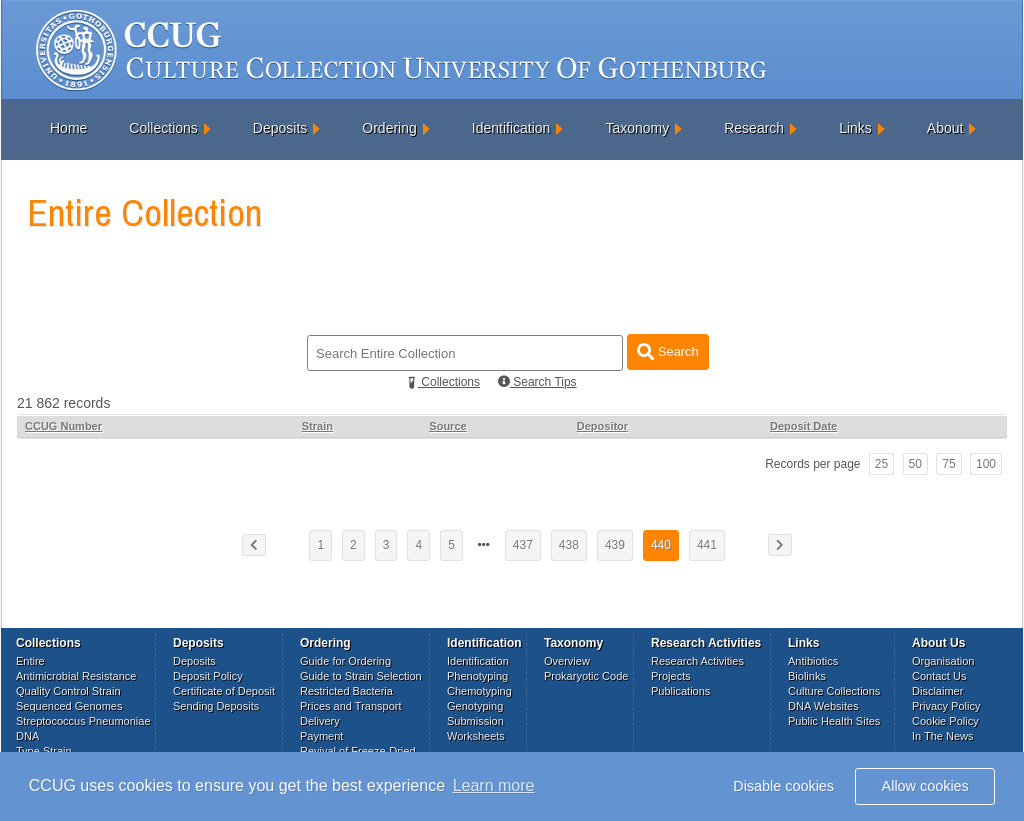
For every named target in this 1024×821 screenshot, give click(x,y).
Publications (680, 691)
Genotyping (475, 706)
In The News (943, 736)
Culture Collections (834, 691)
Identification (511, 128)
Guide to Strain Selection (361, 676)
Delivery (320, 721)
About (945, 128)
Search (667, 351)
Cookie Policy (945, 721)
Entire (30, 661)
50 (915, 464)
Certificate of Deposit (224, 691)
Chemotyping (479, 691)
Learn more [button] (494, 785)
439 (615, 545)
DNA (27, 736)
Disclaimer (937, 691)
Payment (321, 736)
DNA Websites (823, 706)
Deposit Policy (208, 676)
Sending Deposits (216, 706)
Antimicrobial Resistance (76, 676)
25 (881, 464)
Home (68, 128)
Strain (317, 426)
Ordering (389, 128)
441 (707, 545)
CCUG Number (63, 426)
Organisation (943, 661)
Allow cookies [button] (925, 786)
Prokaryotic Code (586, 676)
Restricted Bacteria (346, 691)
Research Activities (697, 661)
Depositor (602, 426)
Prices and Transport (351, 706)
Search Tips (537, 382)
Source (447, 426)
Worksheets (476, 736)
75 (948, 464)
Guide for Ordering (345, 661)
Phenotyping (477, 676)
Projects (671, 676)
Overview (567, 661)
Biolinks (807, 676)
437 (523, 545)
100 (986, 464)
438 (569, 545)
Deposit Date (803, 426)
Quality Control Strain (68, 691)
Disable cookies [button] (783, 786)
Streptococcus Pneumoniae (83, 721)
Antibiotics (813, 661)
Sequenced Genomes (69, 706)
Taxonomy (637, 128)
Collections (163, 128)
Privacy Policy (946, 706)
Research (754, 128)
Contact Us (939, 676)
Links (855, 128)
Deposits (280, 128)
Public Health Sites (834, 721)
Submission (475, 721)
